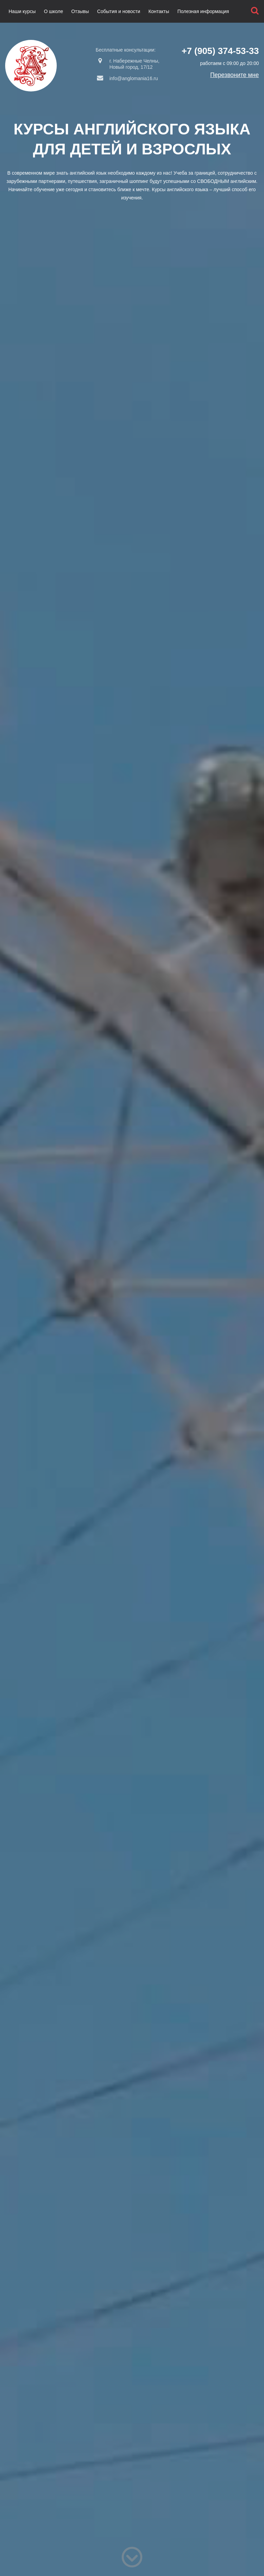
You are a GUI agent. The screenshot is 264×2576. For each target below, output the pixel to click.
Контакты (158, 11)
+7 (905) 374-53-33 (220, 51)
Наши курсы (22, 11)
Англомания (31, 65)
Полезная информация (203, 11)
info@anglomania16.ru (127, 78)
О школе (53, 11)
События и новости (118, 11)
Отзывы (80, 11)
